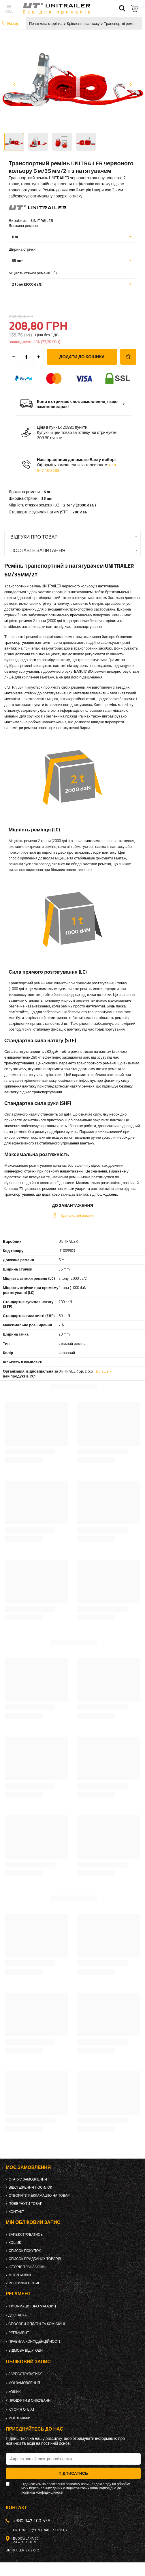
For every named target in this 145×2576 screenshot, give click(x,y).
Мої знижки (20, 2275)
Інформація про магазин (32, 2306)
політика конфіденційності (42, 2492)
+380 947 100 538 (31, 2520)
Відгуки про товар (34, 536)
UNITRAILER (42, 220)
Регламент (18, 2333)
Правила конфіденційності (34, 2341)
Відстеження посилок (30, 2187)
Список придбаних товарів (35, 2259)
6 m (47, 491)
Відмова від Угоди (25, 2350)
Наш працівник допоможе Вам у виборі (77, 465)
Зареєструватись (26, 2234)
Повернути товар (25, 2203)
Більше (102, 1371)
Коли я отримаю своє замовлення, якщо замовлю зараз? (77, 404)
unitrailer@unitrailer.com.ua (40, 2530)
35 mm (47, 498)
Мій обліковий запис (33, 2222)
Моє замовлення (28, 2167)
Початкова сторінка (46, 23)
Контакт (16, 2211)
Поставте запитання (37, 550)
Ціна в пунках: (50, 427)
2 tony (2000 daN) (79, 505)
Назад (9, 23)
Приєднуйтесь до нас (34, 2429)
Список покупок (25, 2251)
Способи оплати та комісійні (36, 2324)
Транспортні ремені (121, 23)
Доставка (17, 2315)
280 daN (80, 512)
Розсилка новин (25, 2283)
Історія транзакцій (27, 2267)
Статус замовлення (28, 2179)
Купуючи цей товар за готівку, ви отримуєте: (77, 432)
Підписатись (73, 2473)
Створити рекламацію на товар (39, 2195)
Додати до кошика (82, 356)
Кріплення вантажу (83, 23)
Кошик (15, 2242)
